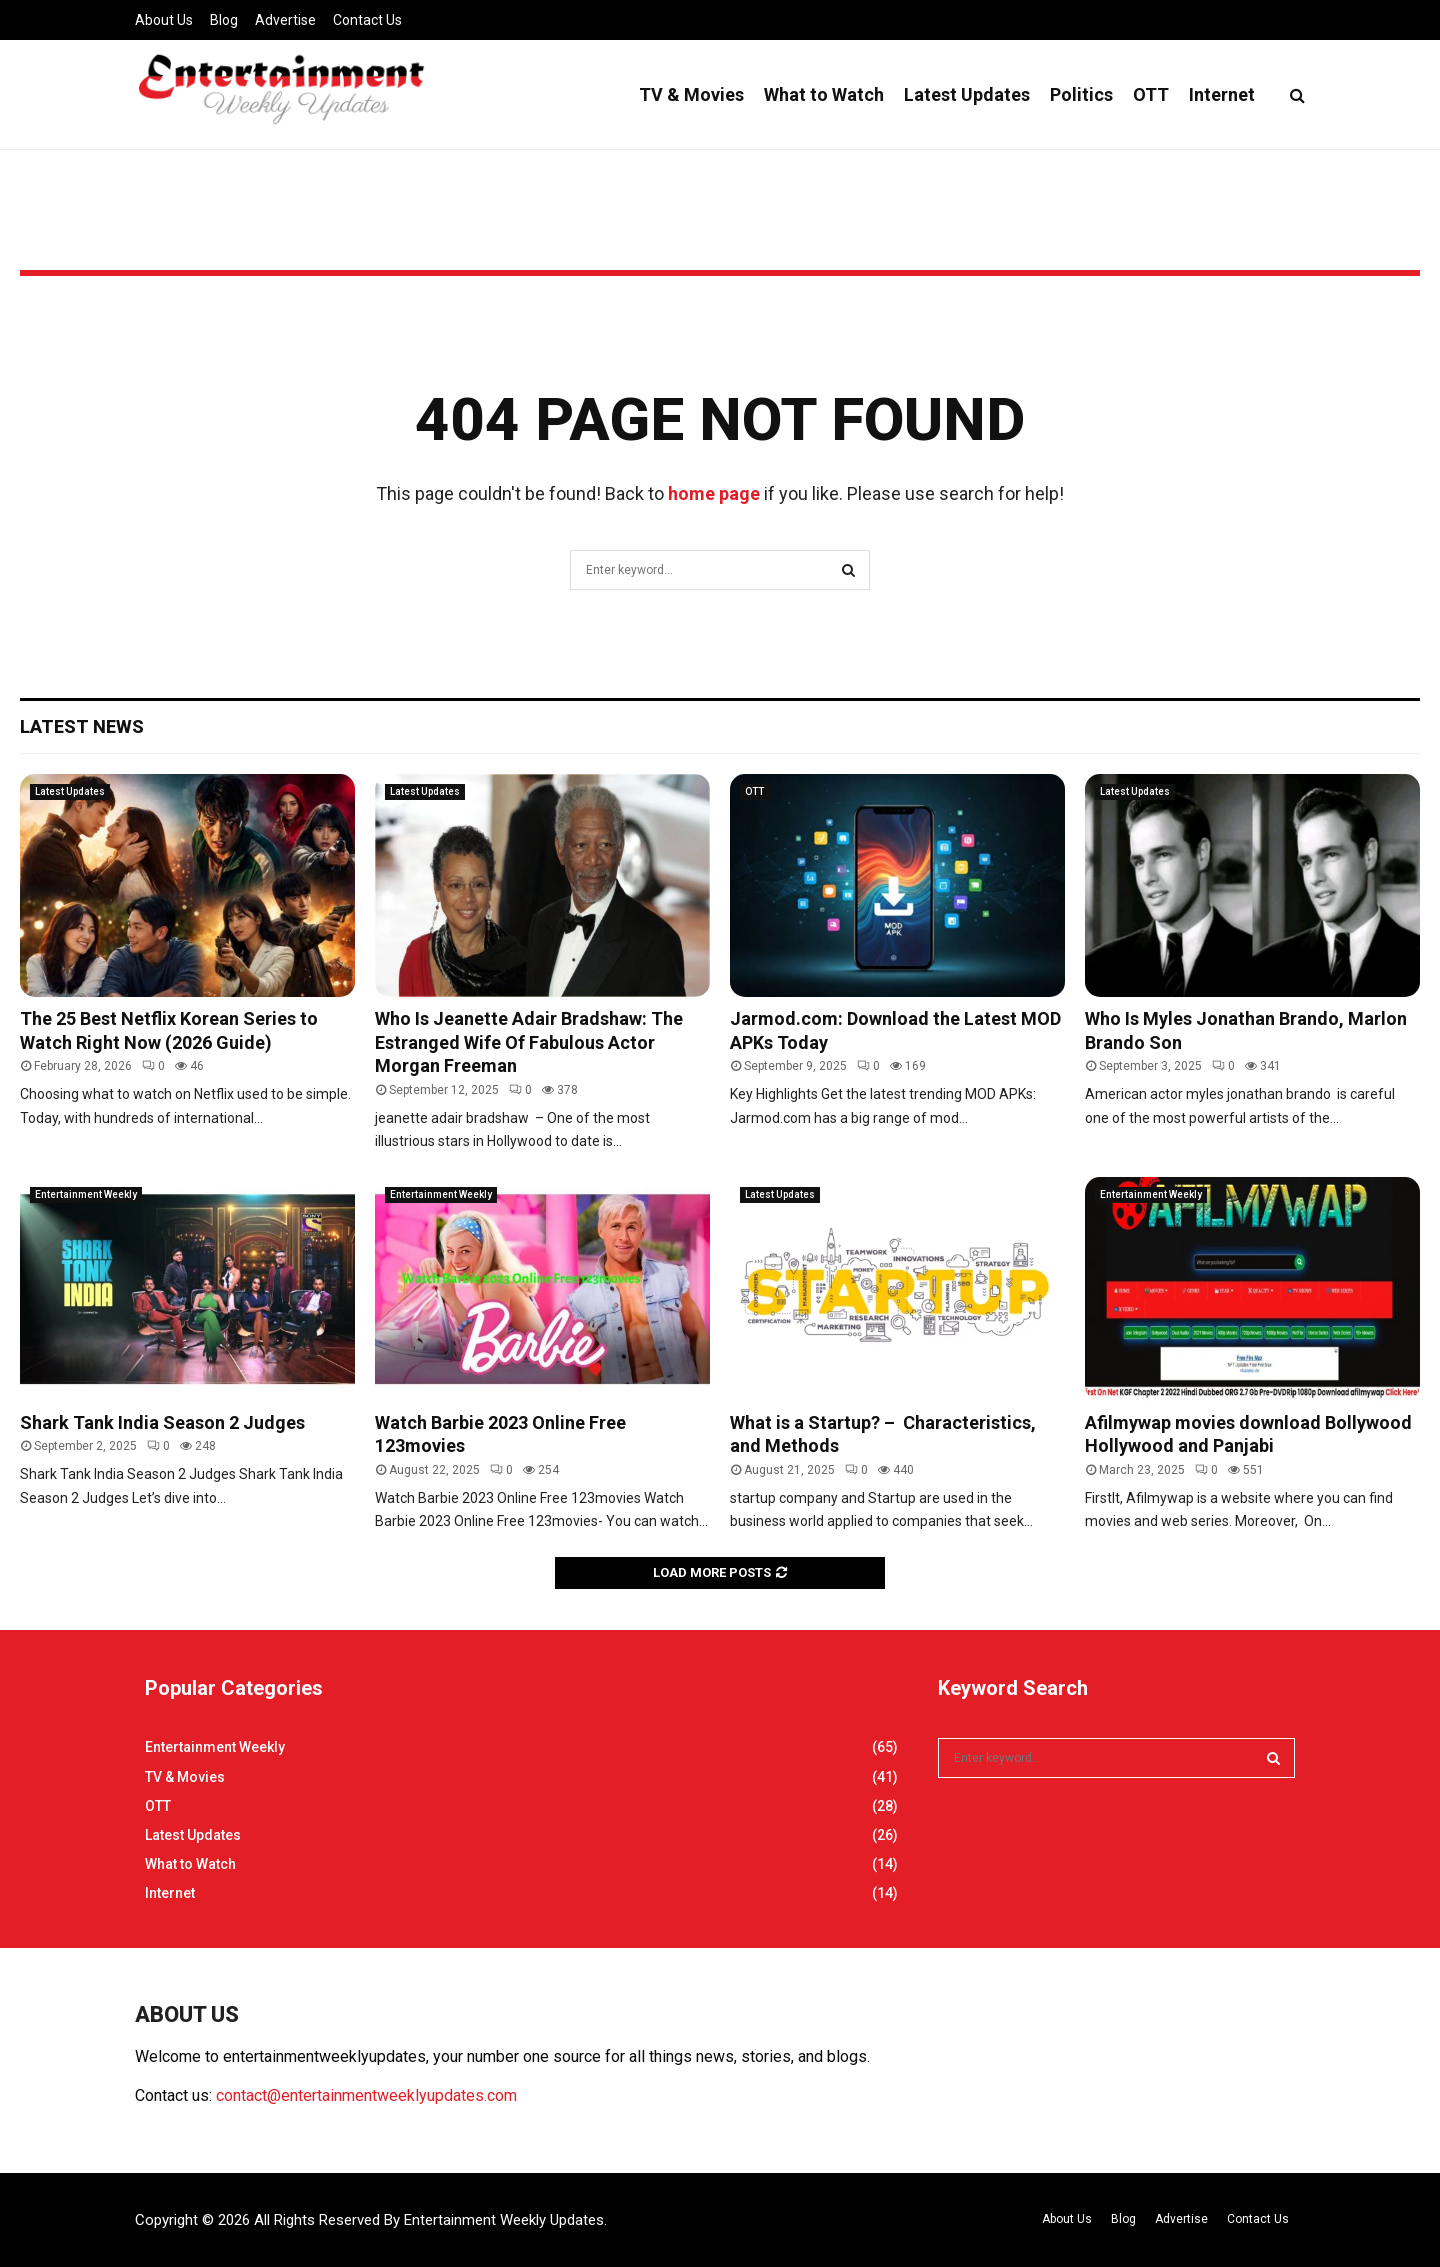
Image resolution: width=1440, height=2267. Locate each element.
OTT (1151, 94)
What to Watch (824, 94)
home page (714, 493)
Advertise (285, 20)
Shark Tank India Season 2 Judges (162, 1422)
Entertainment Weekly (86, 1194)
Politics (1081, 94)
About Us (164, 20)
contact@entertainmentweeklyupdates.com (366, 2095)
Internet (1222, 94)
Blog (224, 20)
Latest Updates (967, 94)
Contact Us (367, 20)
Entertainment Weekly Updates (504, 2220)
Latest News (82, 726)
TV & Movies (691, 94)
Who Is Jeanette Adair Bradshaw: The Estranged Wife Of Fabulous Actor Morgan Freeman (529, 1042)
